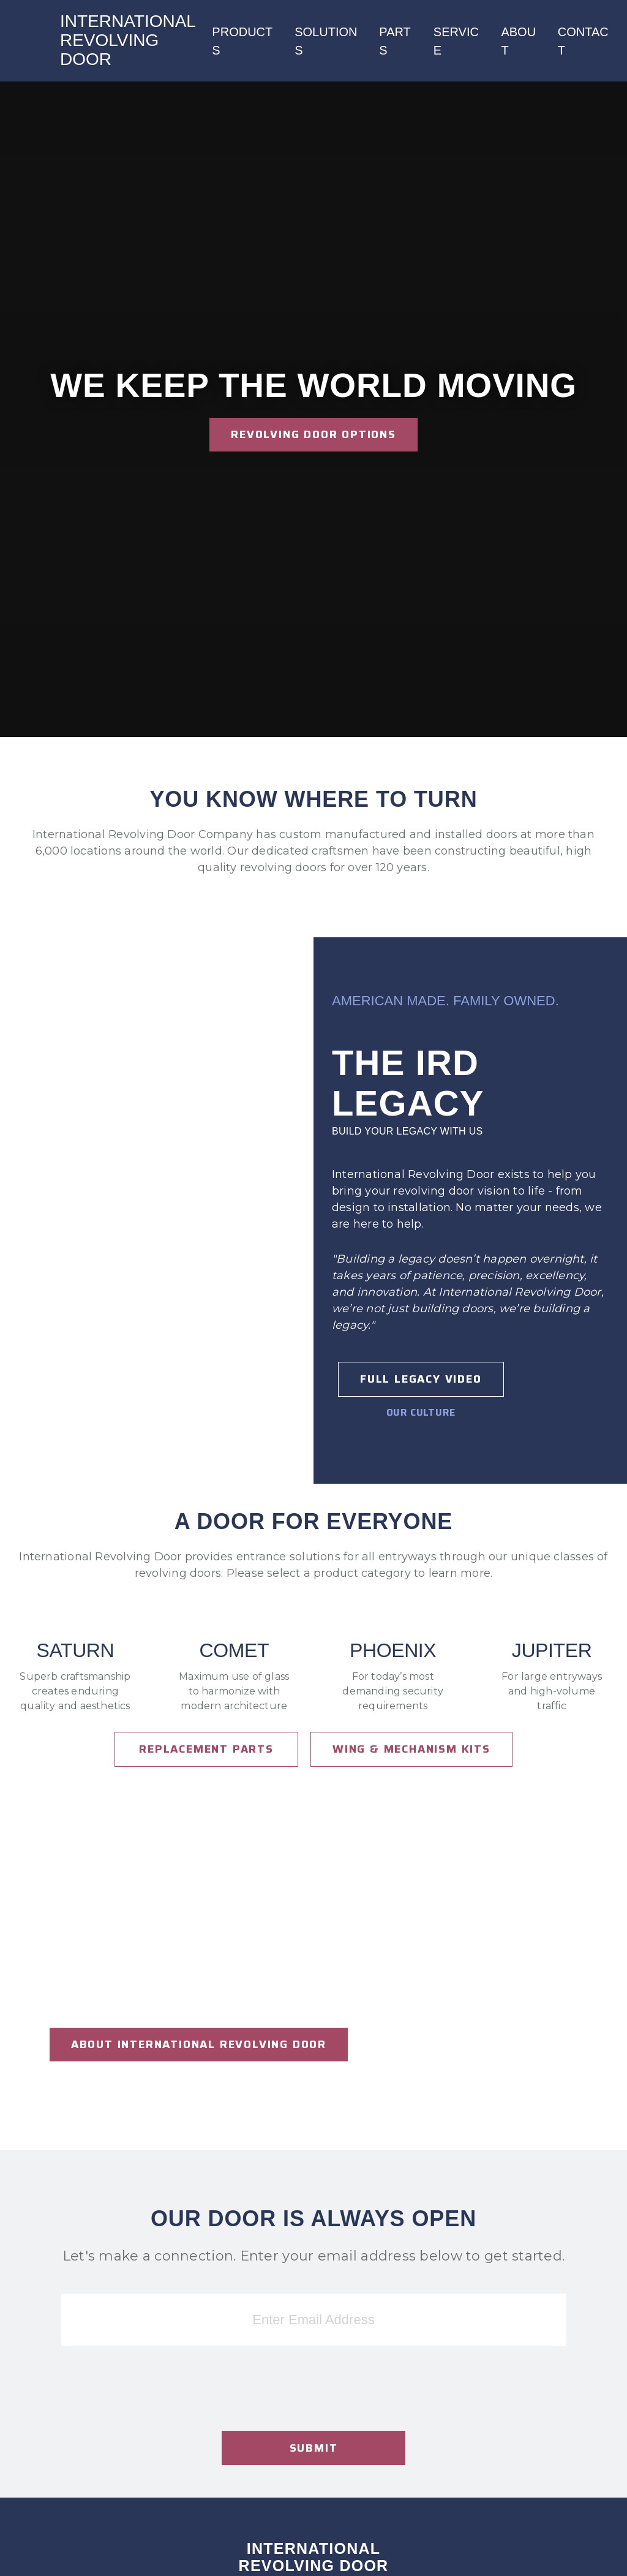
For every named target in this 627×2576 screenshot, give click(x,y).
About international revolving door (198, 2044)
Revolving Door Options (313, 434)
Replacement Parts (206, 1749)
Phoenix (393, 1651)
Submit (314, 2448)
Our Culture (421, 1412)
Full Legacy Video (421, 1379)
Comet (234, 1651)
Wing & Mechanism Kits (411, 1749)
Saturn (76, 1651)
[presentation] (313, 2414)
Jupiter (552, 1651)
